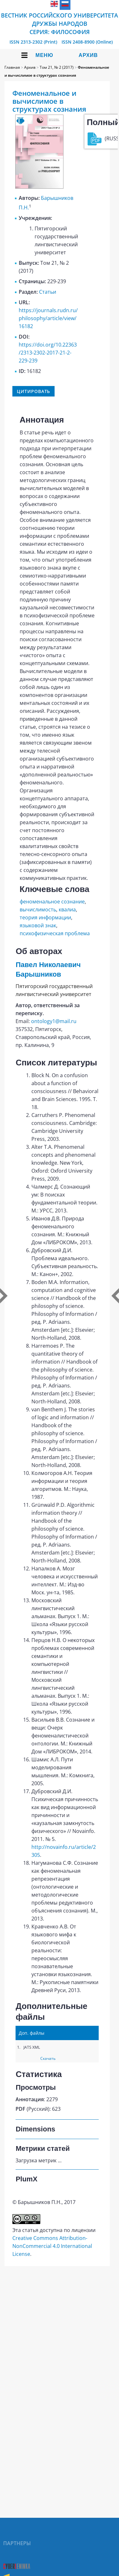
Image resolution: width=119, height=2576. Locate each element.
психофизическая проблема (55, 933)
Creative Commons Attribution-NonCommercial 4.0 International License (52, 2246)
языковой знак (38, 925)
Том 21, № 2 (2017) (57, 67)
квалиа (67, 909)
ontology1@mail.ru (53, 1021)
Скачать (48, 2058)
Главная (12, 67)
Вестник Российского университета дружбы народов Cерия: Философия (59, 23)
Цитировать (33, 391)
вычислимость (38, 909)
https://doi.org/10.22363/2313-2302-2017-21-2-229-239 (48, 352)
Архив (88, 55)
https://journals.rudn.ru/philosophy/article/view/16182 (48, 318)
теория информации (45, 917)
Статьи (47, 291)
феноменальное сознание (52, 901)
